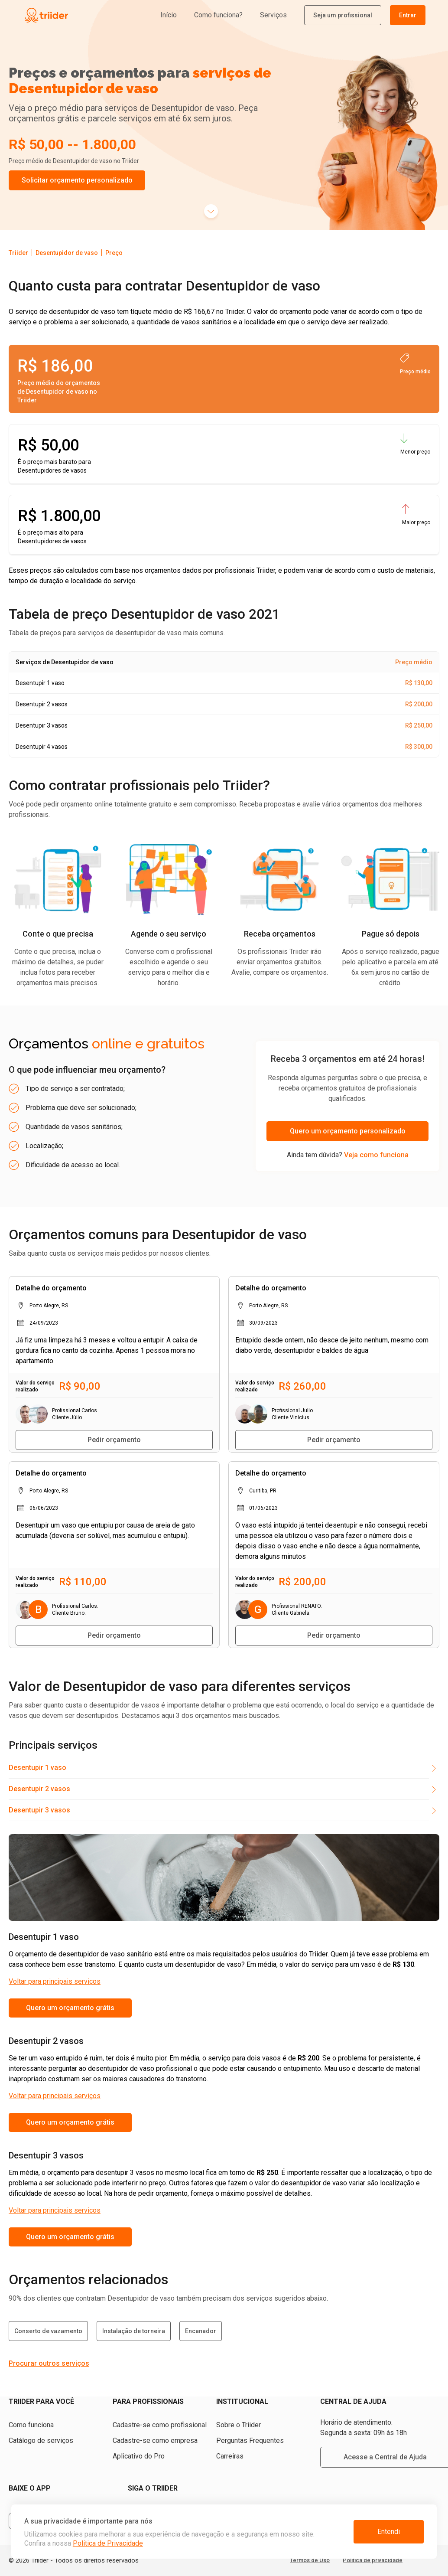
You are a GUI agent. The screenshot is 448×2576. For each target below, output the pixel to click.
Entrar (407, 15)
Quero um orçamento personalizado (348, 1131)
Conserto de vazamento (48, 2331)
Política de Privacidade (108, 2543)
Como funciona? (218, 15)
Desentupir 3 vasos (39, 1810)
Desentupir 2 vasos (39, 1789)
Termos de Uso (310, 2560)
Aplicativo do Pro (139, 2456)
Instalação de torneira (133, 2331)
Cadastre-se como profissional (160, 2425)
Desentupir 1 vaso (37, 1767)
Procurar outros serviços (49, 2363)
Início (168, 15)
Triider (18, 252)
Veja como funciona (376, 1155)
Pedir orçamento (114, 1440)
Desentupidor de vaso (67, 252)
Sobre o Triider (238, 2425)
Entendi (388, 2531)
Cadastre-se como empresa (155, 2440)
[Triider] (67, 15)
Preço (114, 252)
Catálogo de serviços (41, 2440)
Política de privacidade (373, 2560)
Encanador (200, 2331)
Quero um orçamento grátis (70, 2008)
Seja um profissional (342, 15)
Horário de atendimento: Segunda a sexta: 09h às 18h (363, 2427)
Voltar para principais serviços (55, 1981)
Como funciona (31, 2425)
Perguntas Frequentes (250, 2440)
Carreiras (229, 2456)
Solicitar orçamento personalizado (77, 180)
